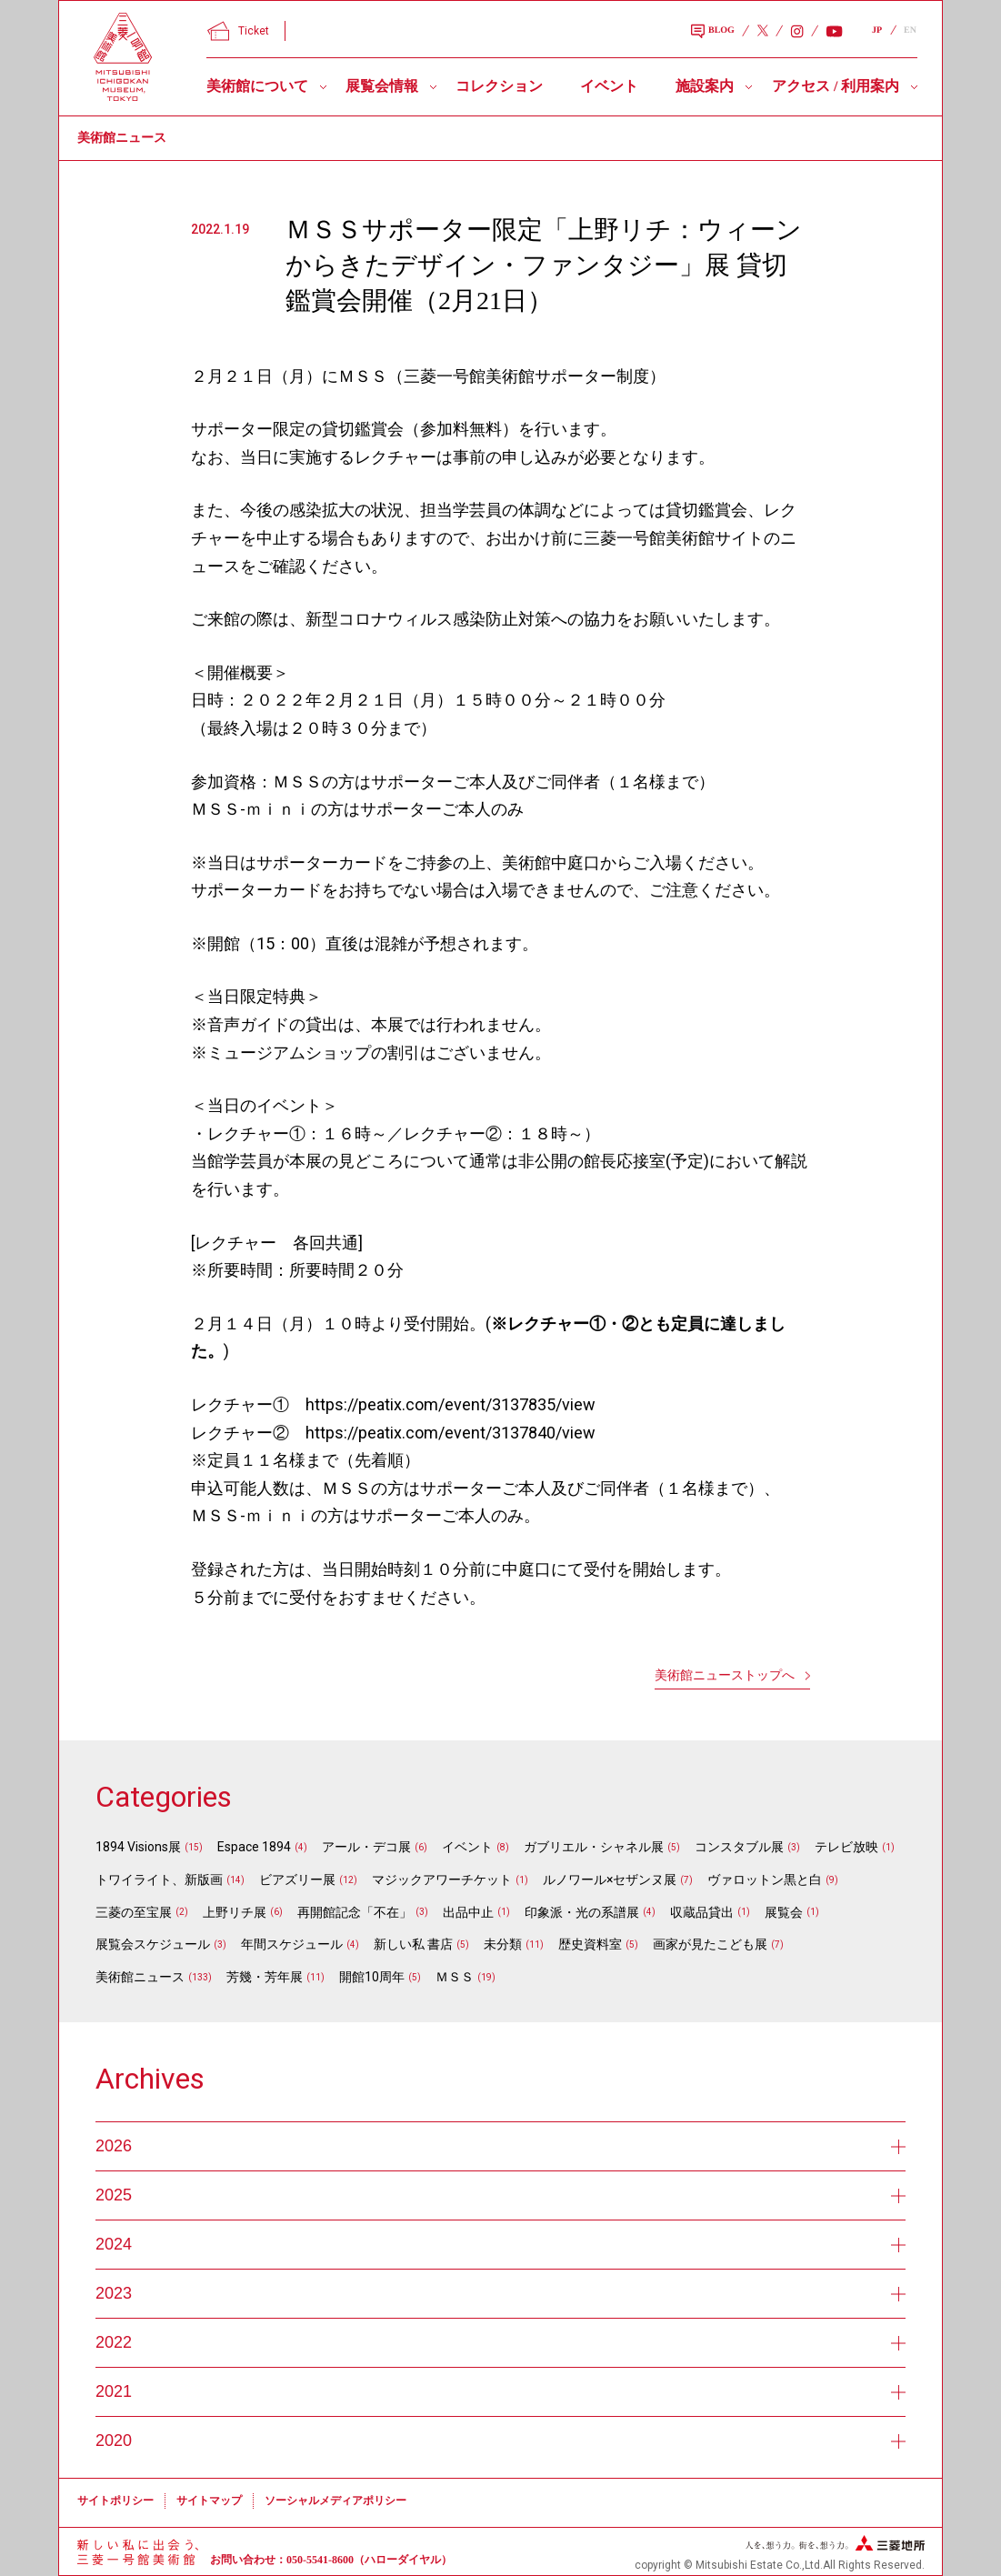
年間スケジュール (292, 1944)
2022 (500, 2342)
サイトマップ (209, 2500)
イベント (609, 86)
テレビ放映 (846, 1846)
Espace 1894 (254, 1846)
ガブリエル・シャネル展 (594, 1846)
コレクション (499, 86)
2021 (500, 2391)
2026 (500, 2146)
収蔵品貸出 (702, 1912)
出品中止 (468, 1912)
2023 (500, 2293)
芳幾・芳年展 (264, 1977)
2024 (500, 2244)
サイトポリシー (115, 2500)
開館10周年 (372, 1977)
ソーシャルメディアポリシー (335, 2500)
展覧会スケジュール (152, 1944)
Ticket (238, 31)
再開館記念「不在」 (354, 1912)
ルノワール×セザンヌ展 (609, 1879)
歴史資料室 (590, 1944)
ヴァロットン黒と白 (764, 1879)
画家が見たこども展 (710, 1944)
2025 (500, 2195)
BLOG (713, 32)
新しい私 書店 (413, 1944)
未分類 (503, 1944)
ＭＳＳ (454, 1977)
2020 (500, 2440)
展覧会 (784, 1912)
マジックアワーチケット (442, 1879)
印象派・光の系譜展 (582, 1912)
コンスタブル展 (739, 1846)
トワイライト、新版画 (159, 1879)
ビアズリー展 (297, 1879)
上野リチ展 (234, 1912)
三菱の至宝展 (133, 1912)
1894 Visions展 (138, 1846)
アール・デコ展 (366, 1846)
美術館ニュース (140, 1977)
